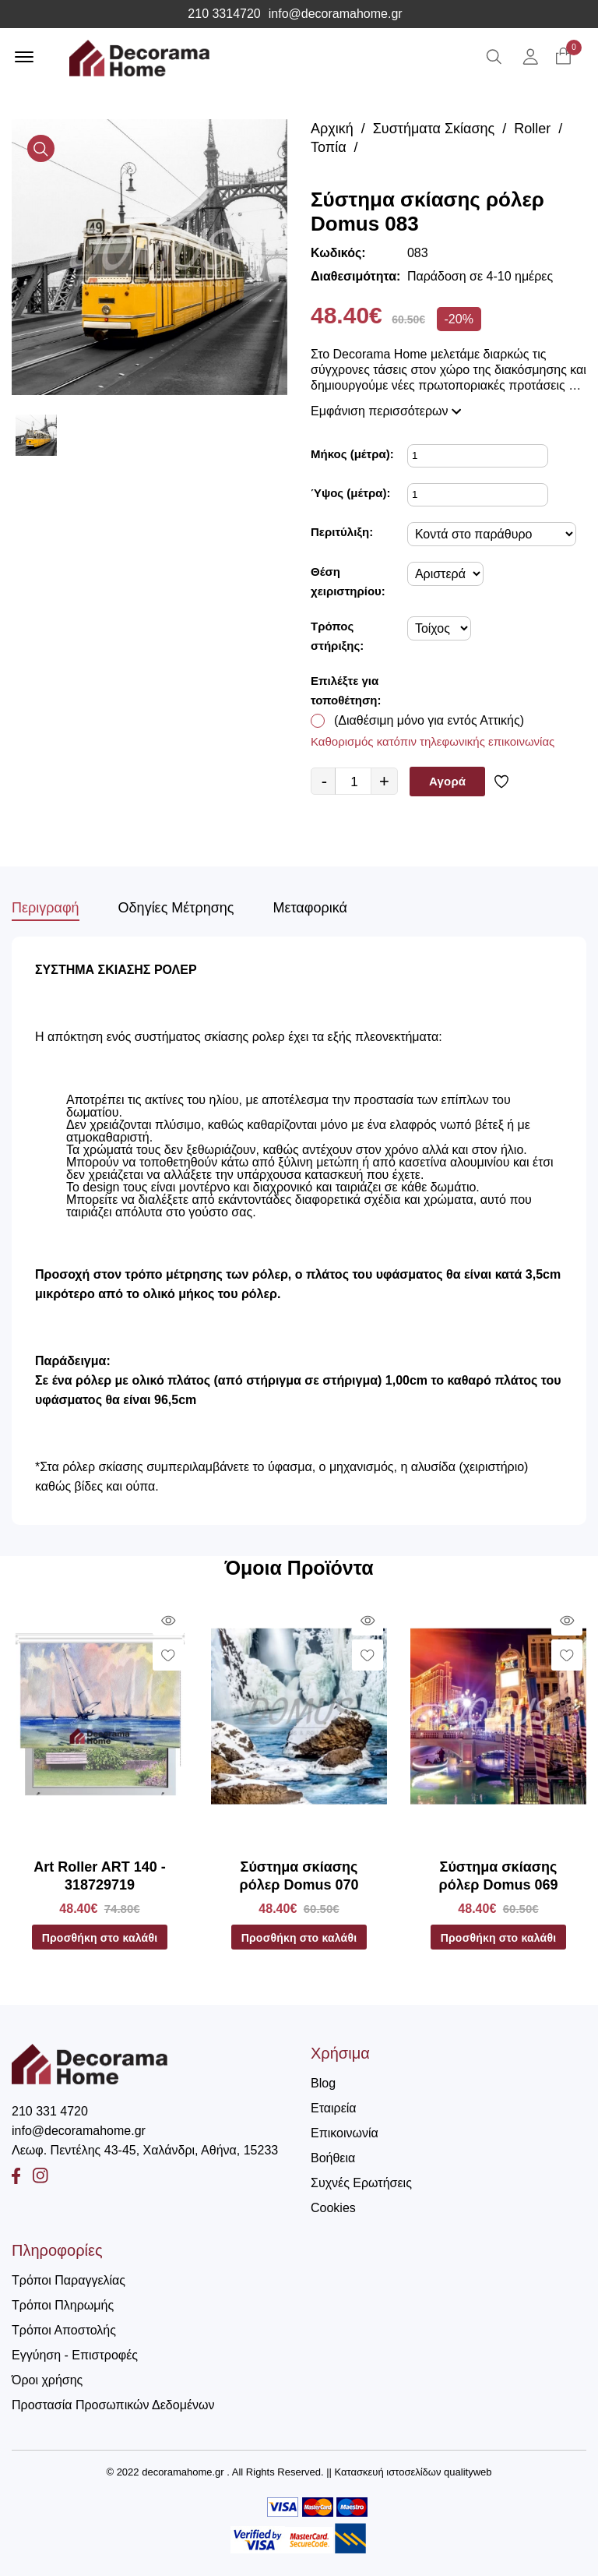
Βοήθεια (333, 2158)
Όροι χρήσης (47, 2380)
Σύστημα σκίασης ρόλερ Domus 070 (299, 1876)
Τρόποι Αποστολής (64, 2330)
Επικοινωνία (344, 2133)
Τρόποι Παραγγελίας (68, 2280)
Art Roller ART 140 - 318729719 (99, 1876)
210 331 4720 (50, 2111)
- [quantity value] (324, 781)
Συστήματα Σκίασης (434, 128)
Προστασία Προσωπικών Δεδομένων (113, 2405)
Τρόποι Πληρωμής (63, 2305)
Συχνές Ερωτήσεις (361, 2183)
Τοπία (328, 147)
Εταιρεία (334, 2108)
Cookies (333, 2207)
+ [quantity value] (384, 781)
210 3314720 (224, 14)
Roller (532, 128)
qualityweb (467, 2472)
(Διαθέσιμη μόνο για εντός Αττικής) (429, 720)
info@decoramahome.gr (336, 14)
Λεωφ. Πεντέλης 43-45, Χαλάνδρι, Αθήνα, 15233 (145, 2150)
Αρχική (332, 128)
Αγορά (447, 781)
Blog (323, 2083)
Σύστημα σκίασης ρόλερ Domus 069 (498, 1876)
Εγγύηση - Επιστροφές (75, 2355)
